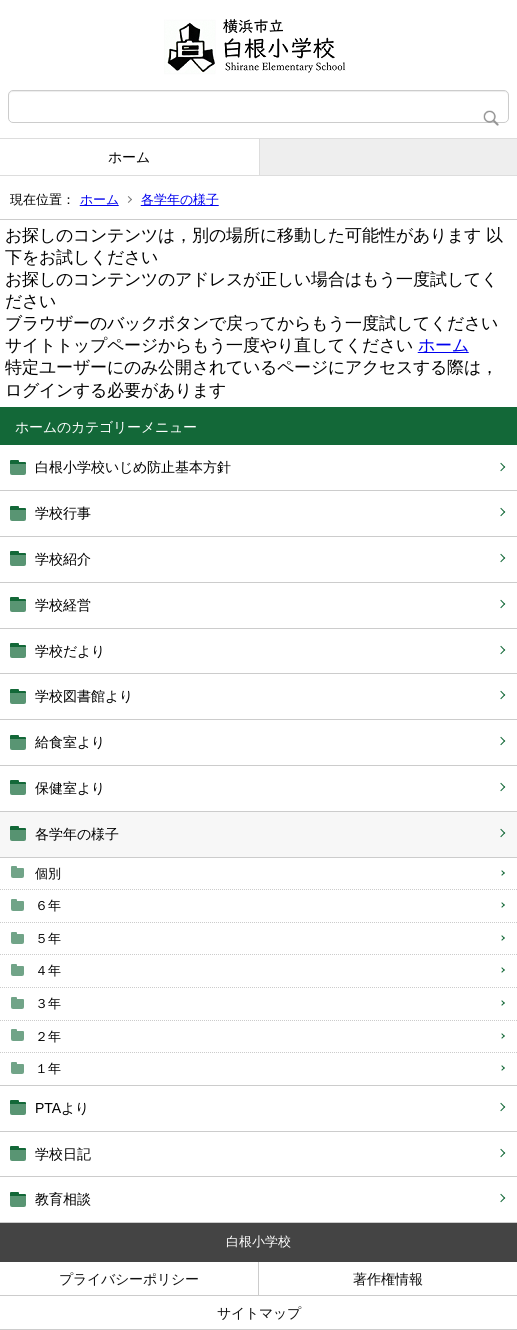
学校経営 (63, 605)
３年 (48, 1003)
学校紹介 (63, 559)
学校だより (70, 651)
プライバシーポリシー (129, 1279)
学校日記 (63, 1154)
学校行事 (63, 513)
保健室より (70, 788)
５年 (48, 938)
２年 (48, 1036)
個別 (48, 873)
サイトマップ (259, 1313)
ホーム (129, 157)
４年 (48, 970)
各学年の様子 (180, 199)
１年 (48, 1068)
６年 (48, 905)
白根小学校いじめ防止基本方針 (133, 467)
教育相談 (63, 1199)
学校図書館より (84, 696)
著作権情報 (388, 1279)
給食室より (70, 742)
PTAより (62, 1108)
